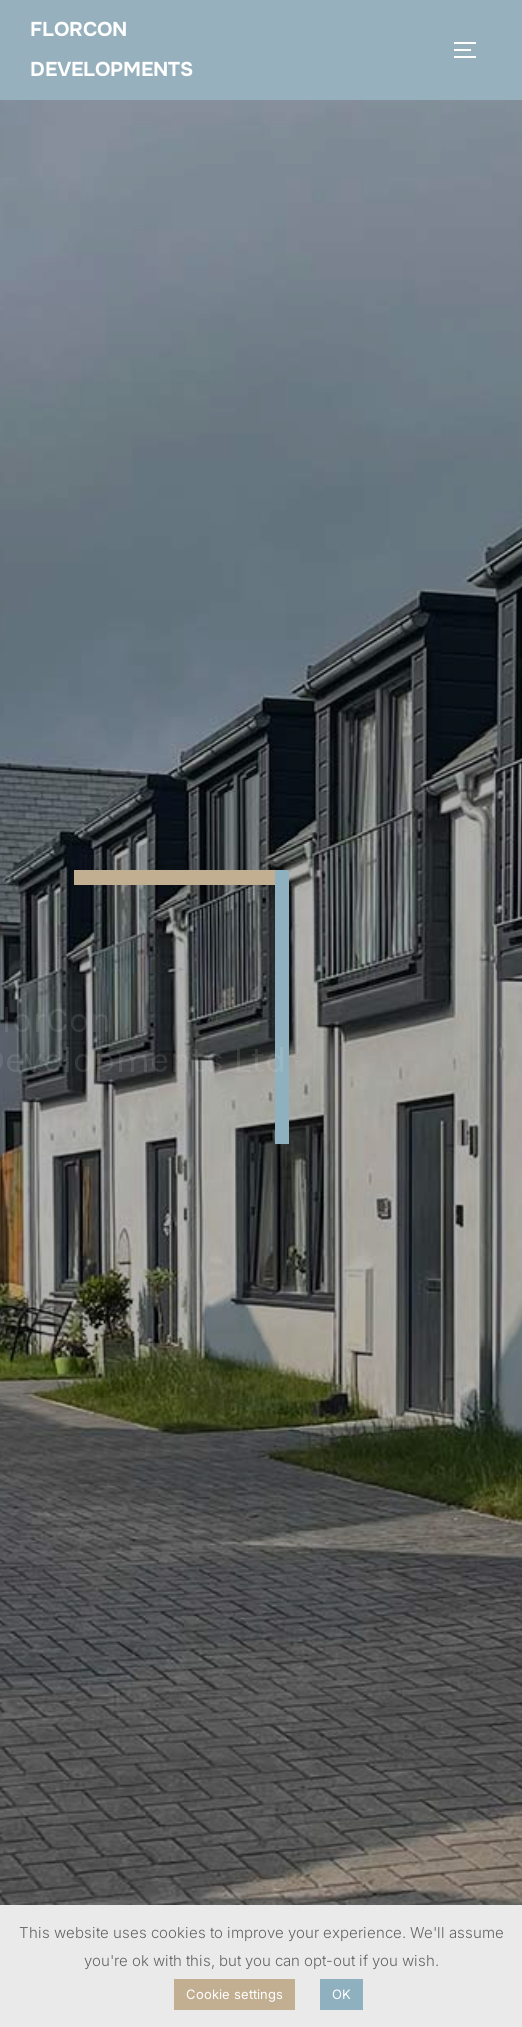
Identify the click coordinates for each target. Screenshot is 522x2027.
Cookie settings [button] (234, 1994)
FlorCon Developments (111, 49)
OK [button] (341, 1994)
